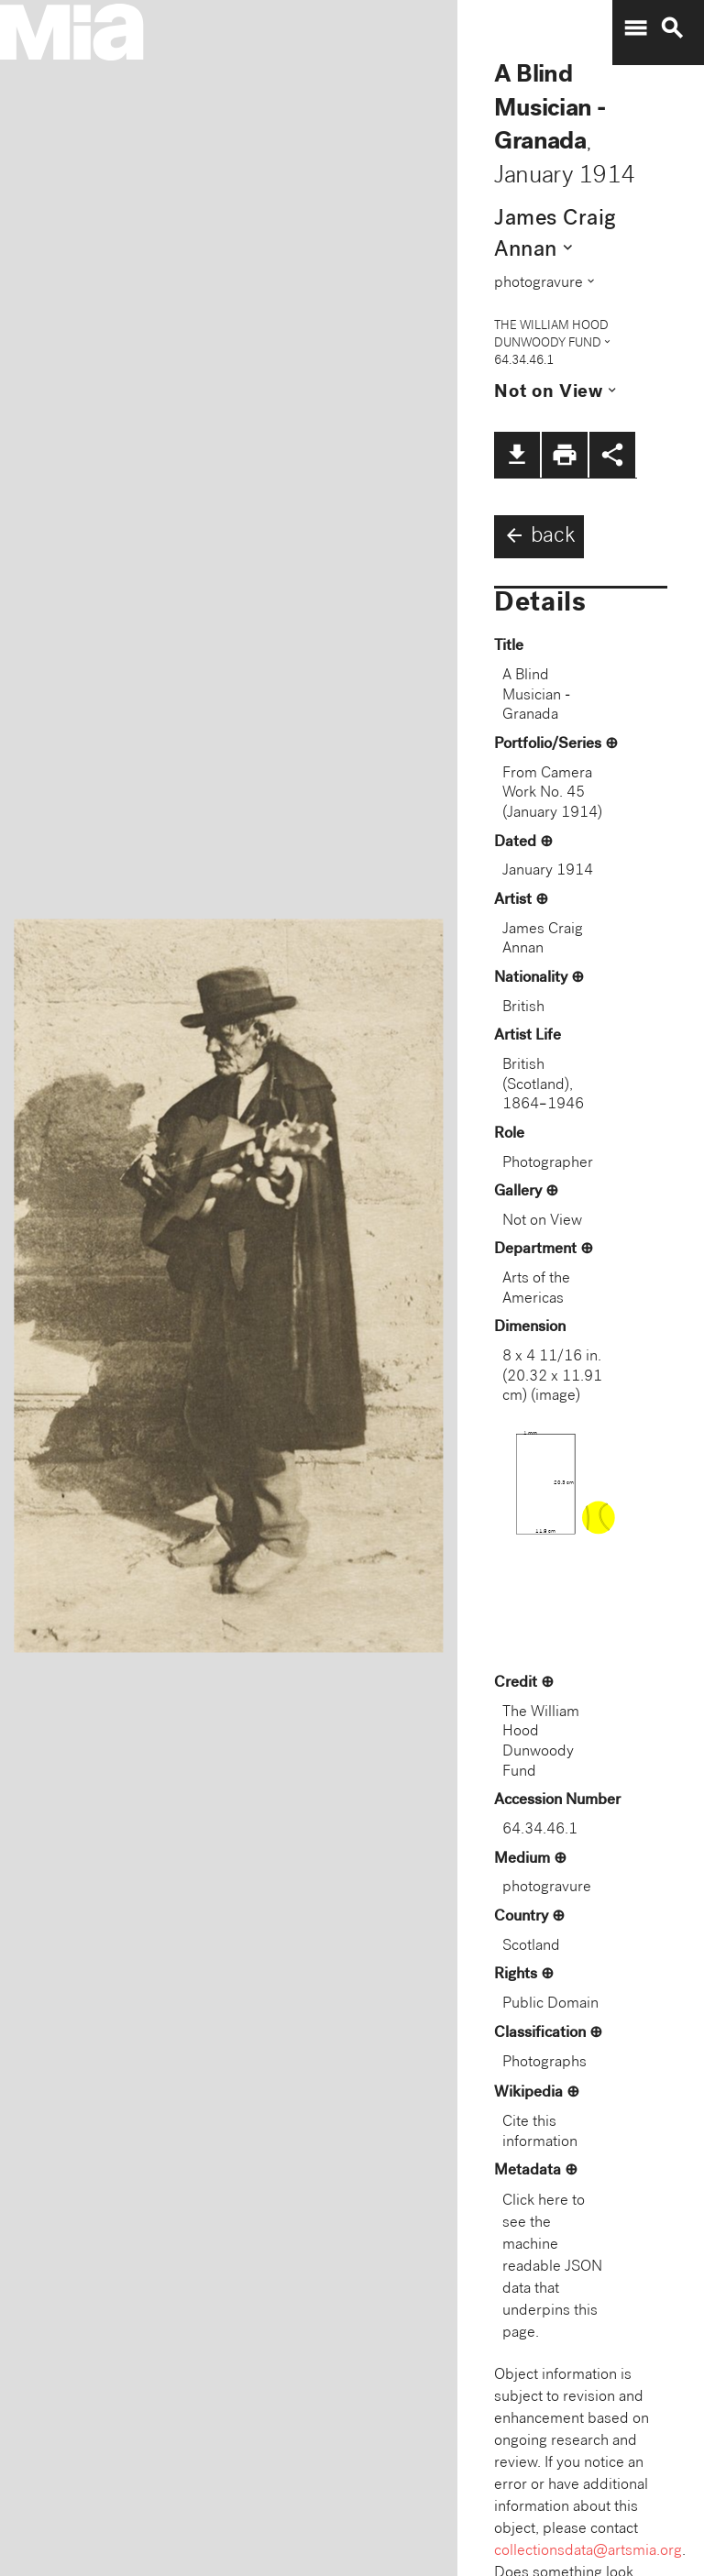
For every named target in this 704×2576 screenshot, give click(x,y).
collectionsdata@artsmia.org (588, 2551)
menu (635, 28)
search (672, 28)
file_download (517, 454)
